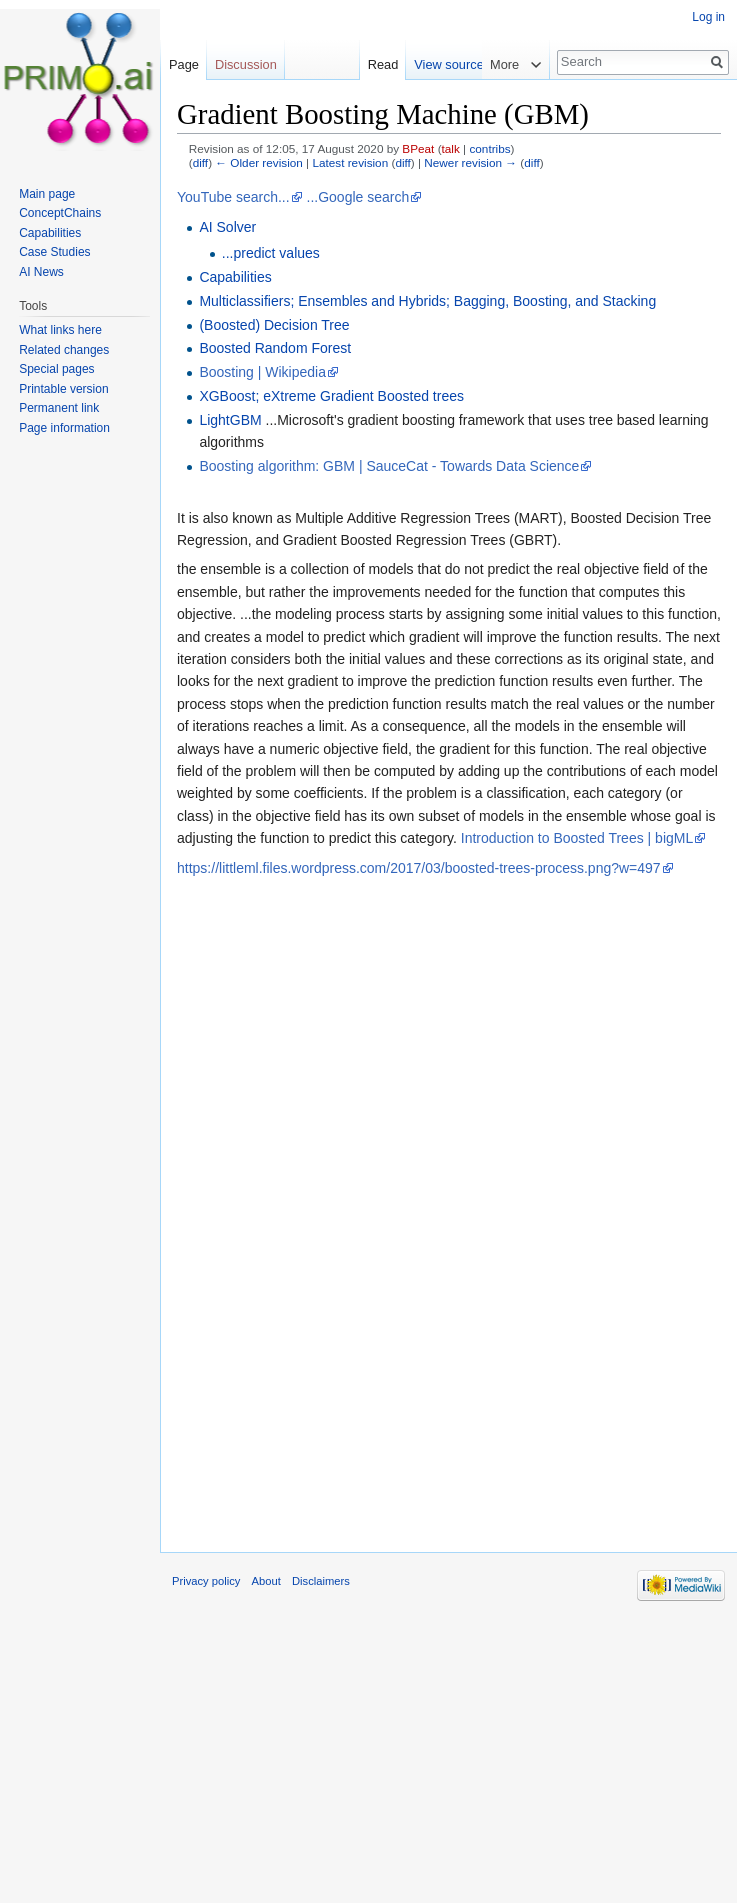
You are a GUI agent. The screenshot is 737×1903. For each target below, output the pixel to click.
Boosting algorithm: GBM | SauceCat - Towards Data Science (389, 466)
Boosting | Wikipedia (262, 372)
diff (200, 162)
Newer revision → (470, 162)
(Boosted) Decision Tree (274, 325)
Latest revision (350, 162)
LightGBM (230, 420)
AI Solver (227, 227)
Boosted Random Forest (275, 348)
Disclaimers (321, 1581)
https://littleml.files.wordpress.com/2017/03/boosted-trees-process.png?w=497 (419, 868)
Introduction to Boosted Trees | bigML (577, 838)
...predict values (271, 253)
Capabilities (235, 277)
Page (184, 64)
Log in (708, 17)
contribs (489, 148)
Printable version (63, 389)
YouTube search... (233, 197)
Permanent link (59, 408)
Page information (64, 428)
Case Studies (54, 252)
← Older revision (259, 162)
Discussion (246, 64)
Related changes (64, 350)
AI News (41, 272)
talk (451, 148)
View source (471, 64)
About (266, 1581)
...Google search (358, 197)
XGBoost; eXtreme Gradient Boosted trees (331, 396)
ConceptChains (60, 213)
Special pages (56, 369)
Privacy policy (206, 1581)
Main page (47, 194)
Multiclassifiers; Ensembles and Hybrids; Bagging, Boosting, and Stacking (427, 301)
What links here (60, 330)
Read (406, 64)
